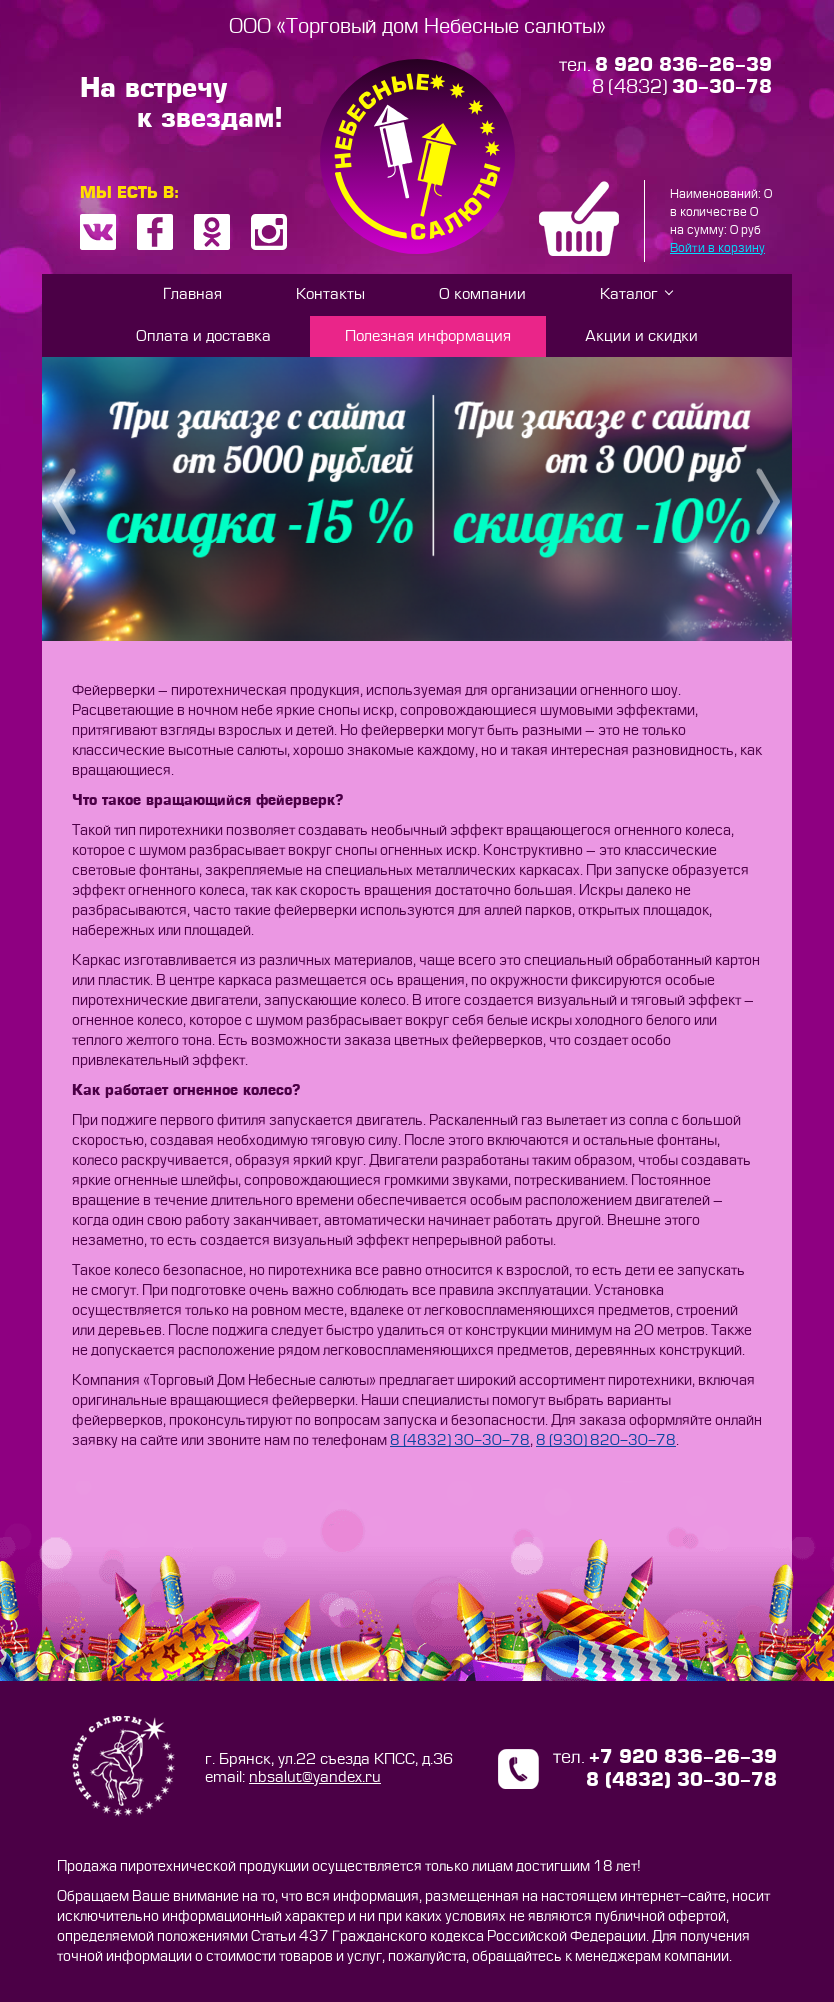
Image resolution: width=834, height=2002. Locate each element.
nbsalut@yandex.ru (315, 1777)
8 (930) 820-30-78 (606, 1441)
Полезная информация (428, 336)
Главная (192, 294)
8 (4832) (682, 87)
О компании (482, 294)
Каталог (629, 294)
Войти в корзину (717, 248)
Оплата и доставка (203, 336)
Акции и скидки (641, 336)
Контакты (330, 294)
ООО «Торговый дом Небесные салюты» (417, 26)
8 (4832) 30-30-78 (460, 1441)
